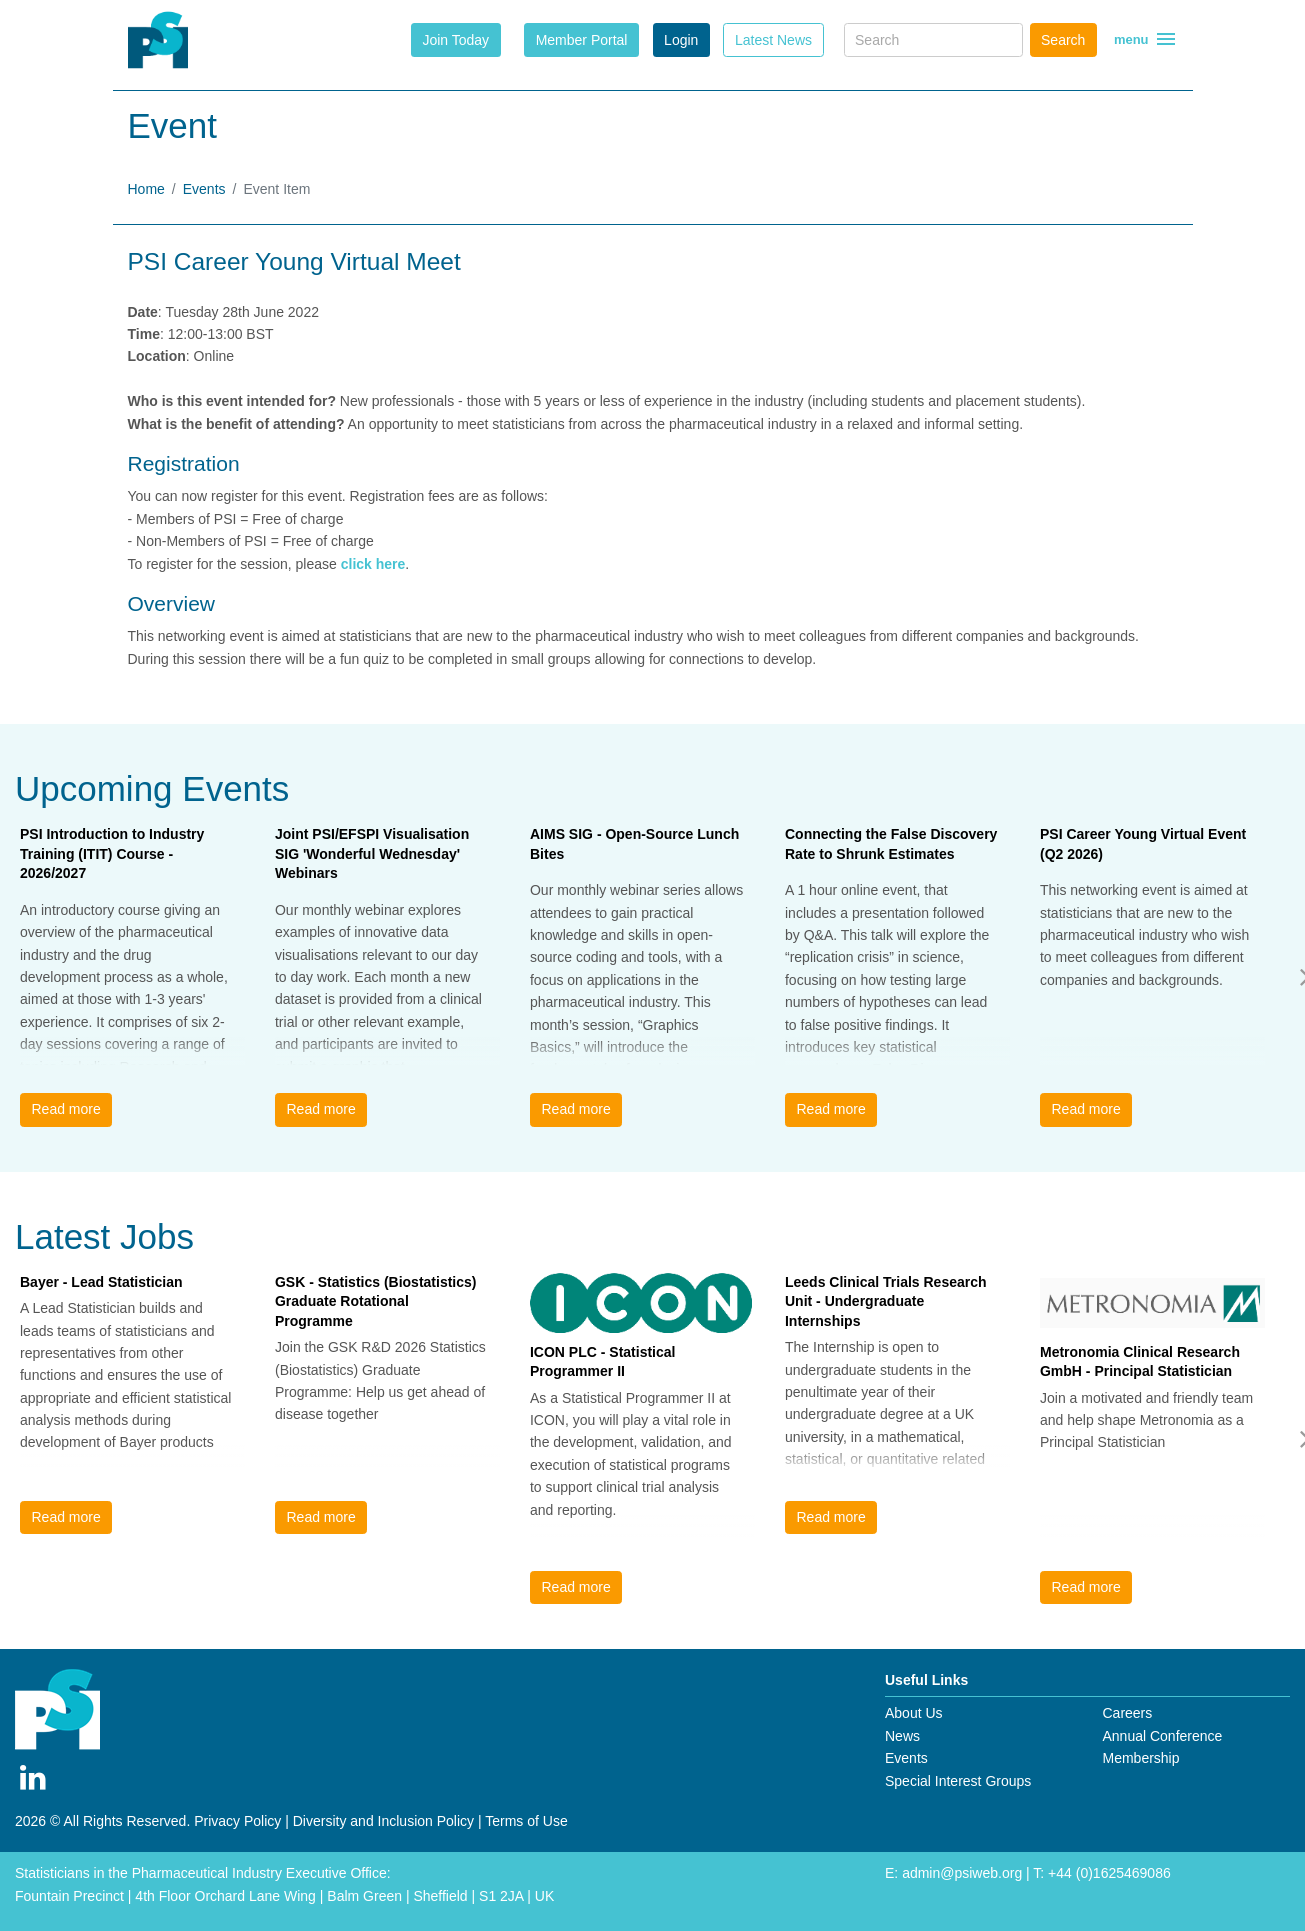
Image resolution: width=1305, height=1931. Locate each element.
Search (1063, 40)
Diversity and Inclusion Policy (383, 1821)
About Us (914, 1713)
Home (146, 189)
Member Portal (582, 40)
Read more (65, 1109)
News (902, 1736)
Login (681, 40)
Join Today (455, 40)
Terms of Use (526, 1821)
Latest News (773, 40)
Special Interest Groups (958, 1781)
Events (204, 189)
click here (373, 564)
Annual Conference (1162, 1736)
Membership (1140, 1758)
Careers (1127, 1713)
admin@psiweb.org (962, 1873)
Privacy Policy (237, 1821)
